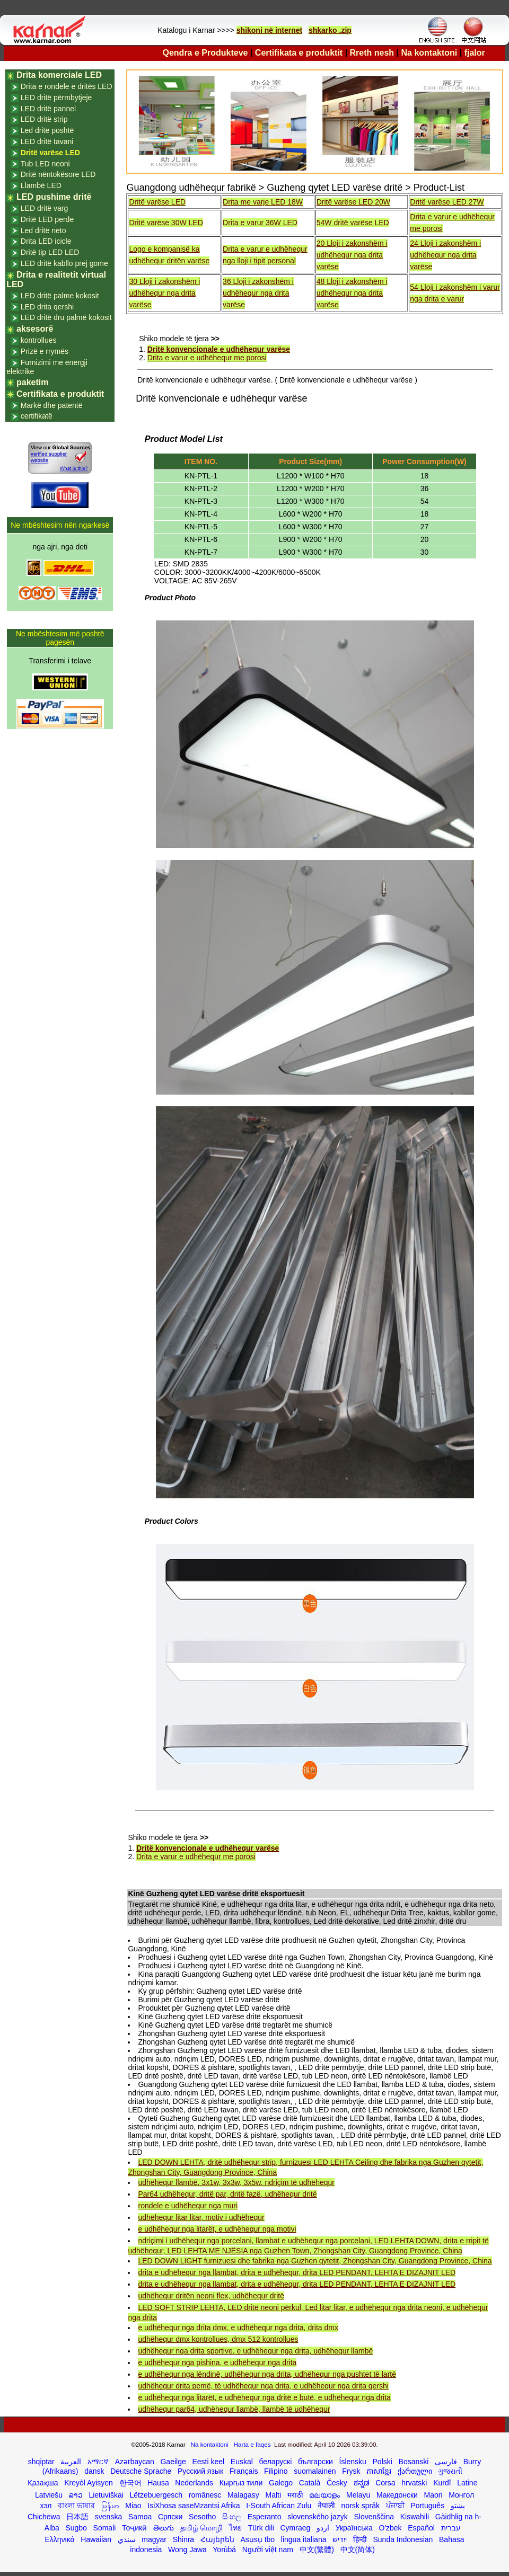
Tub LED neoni (45, 163)
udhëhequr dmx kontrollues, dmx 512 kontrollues (218, 2339)
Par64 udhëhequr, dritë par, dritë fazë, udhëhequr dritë (227, 2194)
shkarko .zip (330, 30)
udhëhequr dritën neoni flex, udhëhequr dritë (211, 2295)
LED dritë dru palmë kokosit (66, 317)
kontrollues (39, 340)
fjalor (474, 52)
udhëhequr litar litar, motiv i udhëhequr (201, 2217)
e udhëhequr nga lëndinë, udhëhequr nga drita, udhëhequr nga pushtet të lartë (267, 2374)
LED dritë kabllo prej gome (64, 263)
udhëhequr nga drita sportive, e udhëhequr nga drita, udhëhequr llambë (255, 2351)
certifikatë (36, 416)
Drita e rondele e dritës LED (66, 86)
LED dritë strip (44, 119)
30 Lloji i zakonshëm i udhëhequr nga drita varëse (164, 293)
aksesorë (34, 328)
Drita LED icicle (46, 241)
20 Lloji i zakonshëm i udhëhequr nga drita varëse (352, 255)
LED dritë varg (44, 208)
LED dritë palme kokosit (60, 295)
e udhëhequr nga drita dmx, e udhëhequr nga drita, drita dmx (238, 2327)
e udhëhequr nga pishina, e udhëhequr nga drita (217, 2362)
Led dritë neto (43, 230)
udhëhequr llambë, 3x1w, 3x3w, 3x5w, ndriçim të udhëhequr (236, 2182)
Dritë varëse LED (157, 202)
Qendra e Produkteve (205, 52)
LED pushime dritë (53, 196)
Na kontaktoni (429, 52)
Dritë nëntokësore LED (58, 174)
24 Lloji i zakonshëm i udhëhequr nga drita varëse (445, 255)
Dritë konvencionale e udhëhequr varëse (218, 349)
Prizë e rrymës (44, 351)
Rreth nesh (372, 52)
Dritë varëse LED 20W (353, 202)
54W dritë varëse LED (353, 222)
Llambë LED (41, 185)
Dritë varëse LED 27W (447, 202)
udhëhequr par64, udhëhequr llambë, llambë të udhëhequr (234, 2409)
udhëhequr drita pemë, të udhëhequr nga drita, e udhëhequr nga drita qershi (263, 2386)
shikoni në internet (269, 30)
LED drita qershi (47, 307)
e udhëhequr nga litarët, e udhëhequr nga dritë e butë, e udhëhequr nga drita (264, 2397)
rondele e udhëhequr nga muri (188, 2205)
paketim (32, 382)
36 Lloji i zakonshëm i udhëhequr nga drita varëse (258, 293)
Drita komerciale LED (59, 74)
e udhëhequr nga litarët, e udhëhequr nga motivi (217, 2229)
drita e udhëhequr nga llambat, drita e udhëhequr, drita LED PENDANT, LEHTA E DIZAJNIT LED (296, 2272)
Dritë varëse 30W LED (166, 222)
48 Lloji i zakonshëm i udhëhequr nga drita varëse (352, 293)
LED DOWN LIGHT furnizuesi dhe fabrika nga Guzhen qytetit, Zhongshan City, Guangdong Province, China (315, 2261)
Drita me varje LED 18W (263, 202)
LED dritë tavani (47, 141)
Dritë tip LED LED (50, 252)
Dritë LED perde (47, 219)
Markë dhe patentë (52, 405)
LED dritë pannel (48, 108)
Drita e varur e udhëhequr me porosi (207, 357)
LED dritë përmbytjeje (56, 97)
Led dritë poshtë (47, 130)
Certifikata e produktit (299, 52)
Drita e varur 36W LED (260, 222)
